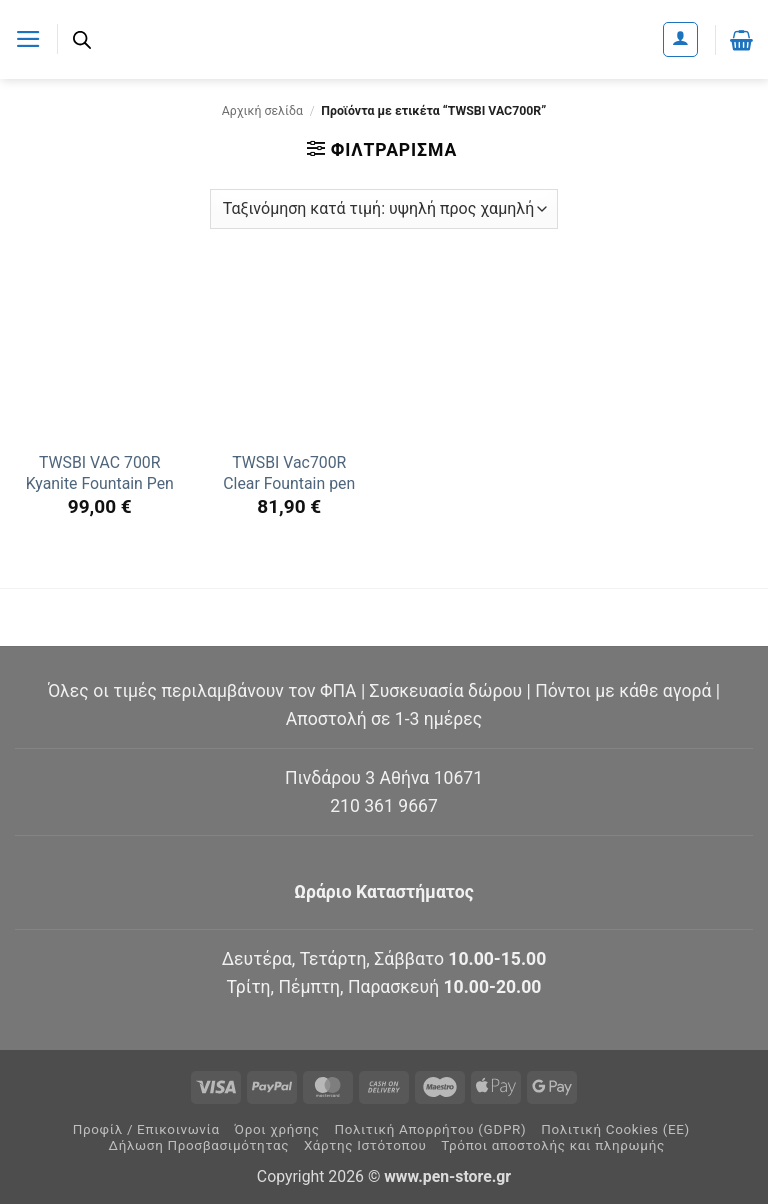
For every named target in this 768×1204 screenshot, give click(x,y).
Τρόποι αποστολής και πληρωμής (553, 1145)
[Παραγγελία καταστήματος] (384, 209)
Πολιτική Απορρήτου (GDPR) (430, 1129)
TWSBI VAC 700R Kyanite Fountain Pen (100, 473)
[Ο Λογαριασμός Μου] (680, 39)
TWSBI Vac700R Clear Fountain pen (289, 473)
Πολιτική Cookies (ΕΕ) (615, 1129)
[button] (28, 39)
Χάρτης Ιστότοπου (365, 1145)
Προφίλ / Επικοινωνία (146, 1129)
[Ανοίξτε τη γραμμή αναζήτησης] (82, 40)
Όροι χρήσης (277, 1129)
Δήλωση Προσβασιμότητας (199, 1145)
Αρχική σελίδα (262, 111)
